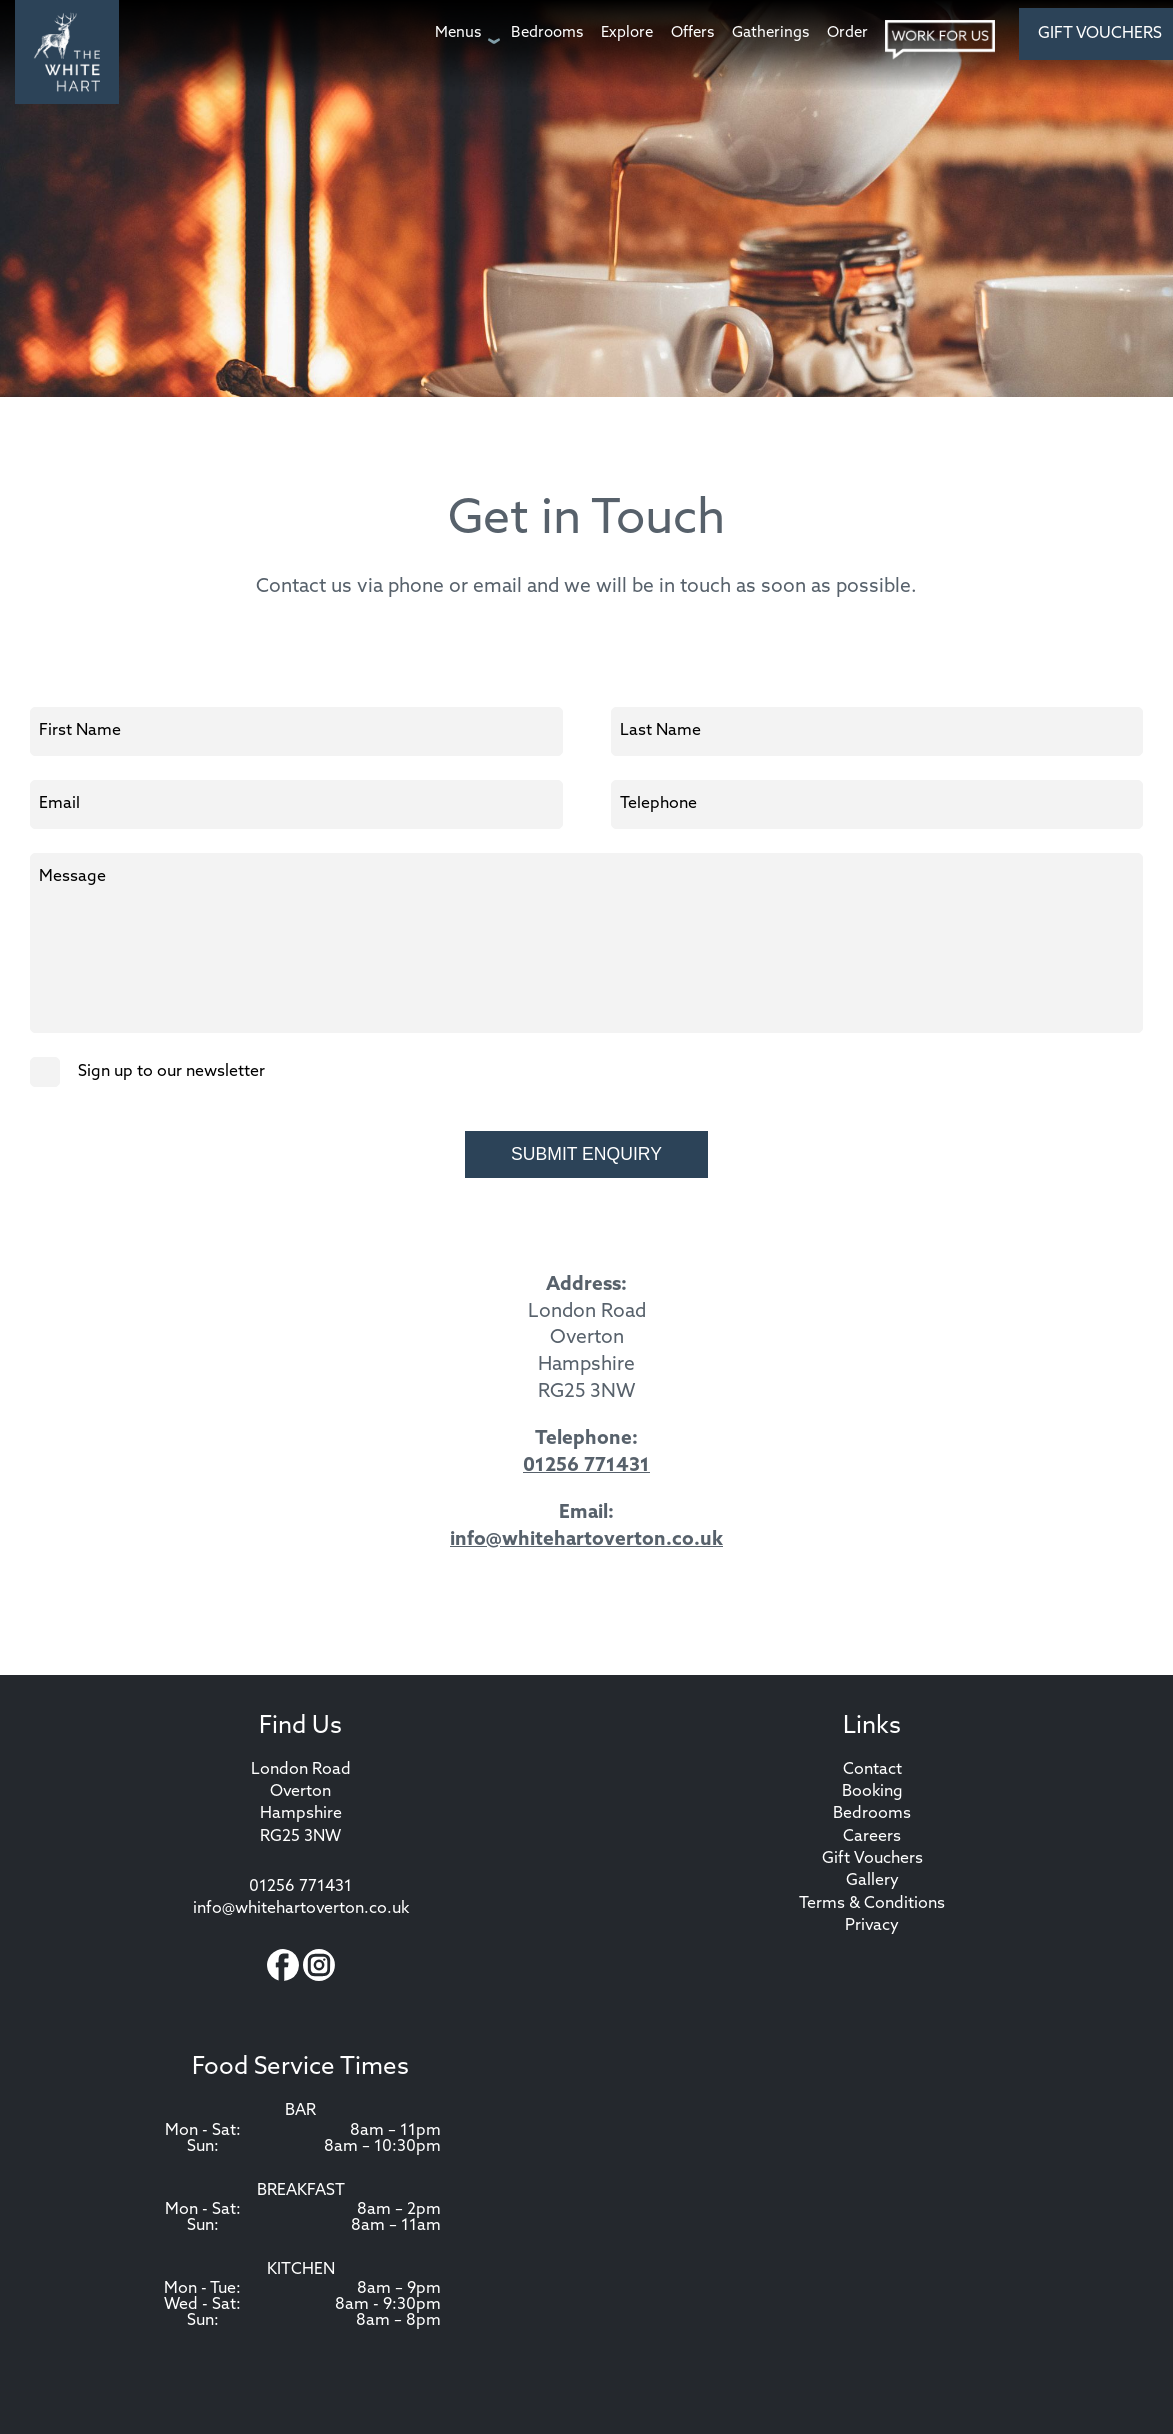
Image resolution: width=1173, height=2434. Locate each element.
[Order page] (847, 33)
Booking (872, 1792)
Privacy (872, 1926)
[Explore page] (627, 33)
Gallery (872, 1881)
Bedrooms (872, 1814)
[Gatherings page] (770, 33)
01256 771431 (586, 1466)
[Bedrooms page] (547, 33)
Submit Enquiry (586, 1154)
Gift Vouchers (872, 1859)
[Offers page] (692, 33)
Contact (872, 1770)
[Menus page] (464, 33)
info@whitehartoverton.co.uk (586, 1540)
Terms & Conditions (872, 1904)
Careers (872, 1837)
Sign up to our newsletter (147, 1072)
